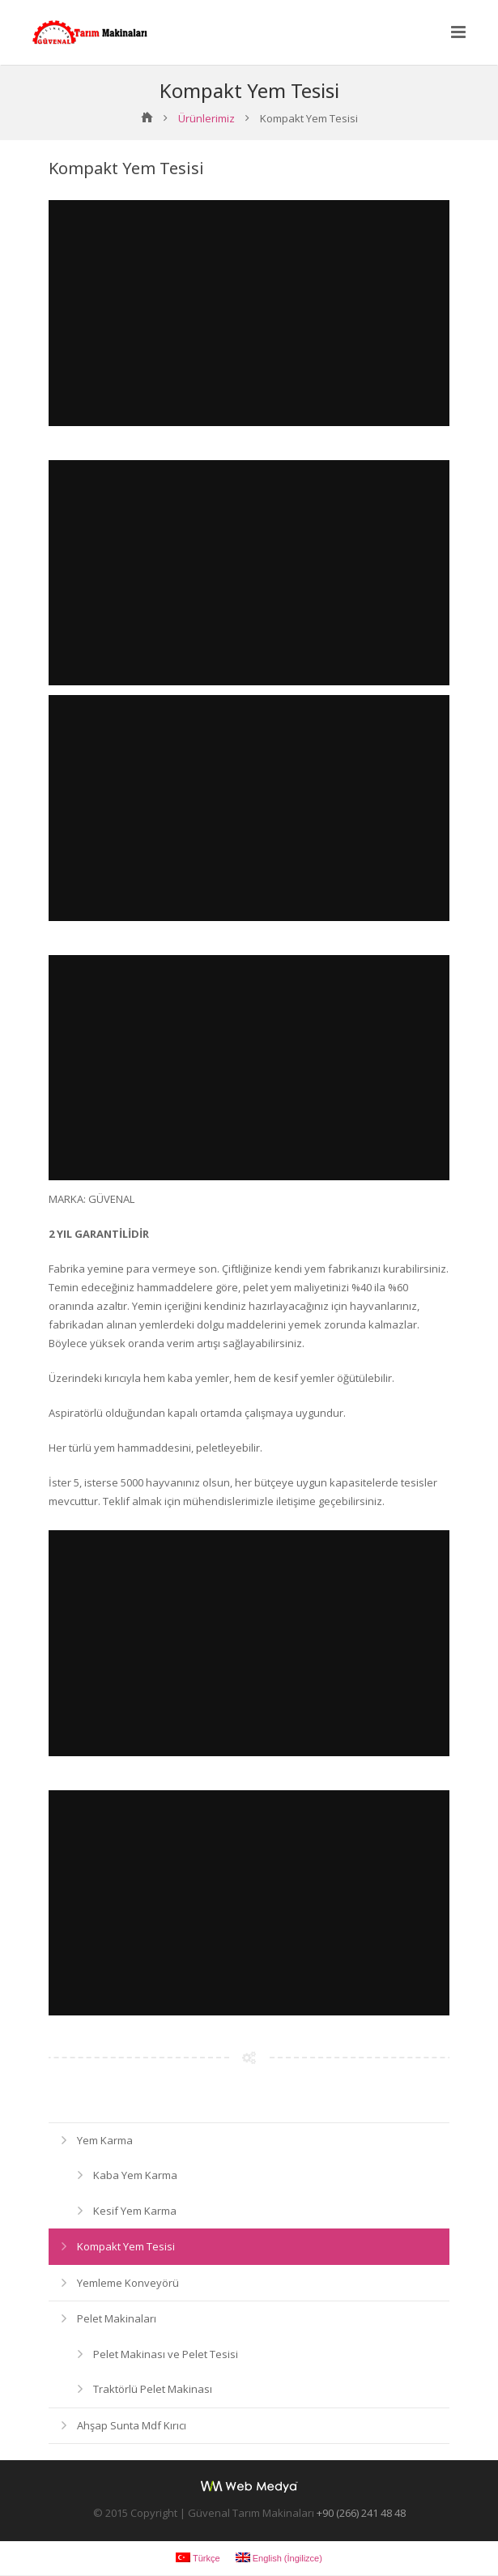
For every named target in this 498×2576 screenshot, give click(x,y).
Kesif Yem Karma (135, 2211)
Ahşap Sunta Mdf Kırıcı (131, 2426)
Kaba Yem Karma (135, 2176)
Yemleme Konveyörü (128, 2283)
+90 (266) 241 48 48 (361, 2513)
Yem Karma (105, 2141)
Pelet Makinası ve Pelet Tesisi (165, 2355)
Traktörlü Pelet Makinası (152, 2389)
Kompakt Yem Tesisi (126, 2247)
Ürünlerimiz (206, 119)
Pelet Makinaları (116, 2319)
